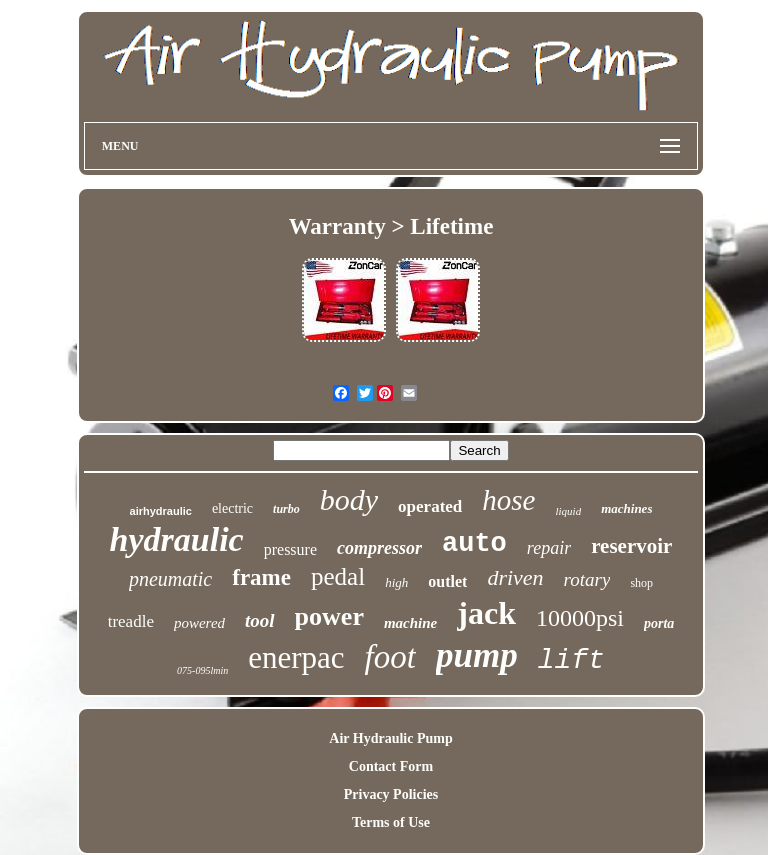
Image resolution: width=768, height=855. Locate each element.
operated (430, 506)
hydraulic (177, 539)
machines (626, 508)
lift (571, 660)
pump (477, 655)
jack (486, 613)
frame (261, 577)
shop (641, 583)
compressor (379, 548)
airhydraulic (161, 511)
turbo (286, 509)
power (329, 616)
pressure (290, 549)
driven (515, 577)
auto (474, 544)
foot (390, 657)
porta (659, 623)
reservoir (631, 546)
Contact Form (391, 766)
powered (199, 623)
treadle (131, 621)
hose (508, 500)
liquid (568, 511)
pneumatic (170, 579)
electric (232, 508)
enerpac (296, 657)
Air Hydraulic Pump (390, 738)
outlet (447, 581)
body (349, 499)
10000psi (580, 618)
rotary (587, 579)
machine (410, 623)
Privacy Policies (391, 794)
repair (549, 548)
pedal (338, 576)
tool (260, 620)
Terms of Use (391, 822)
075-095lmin (202, 670)
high (396, 582)
